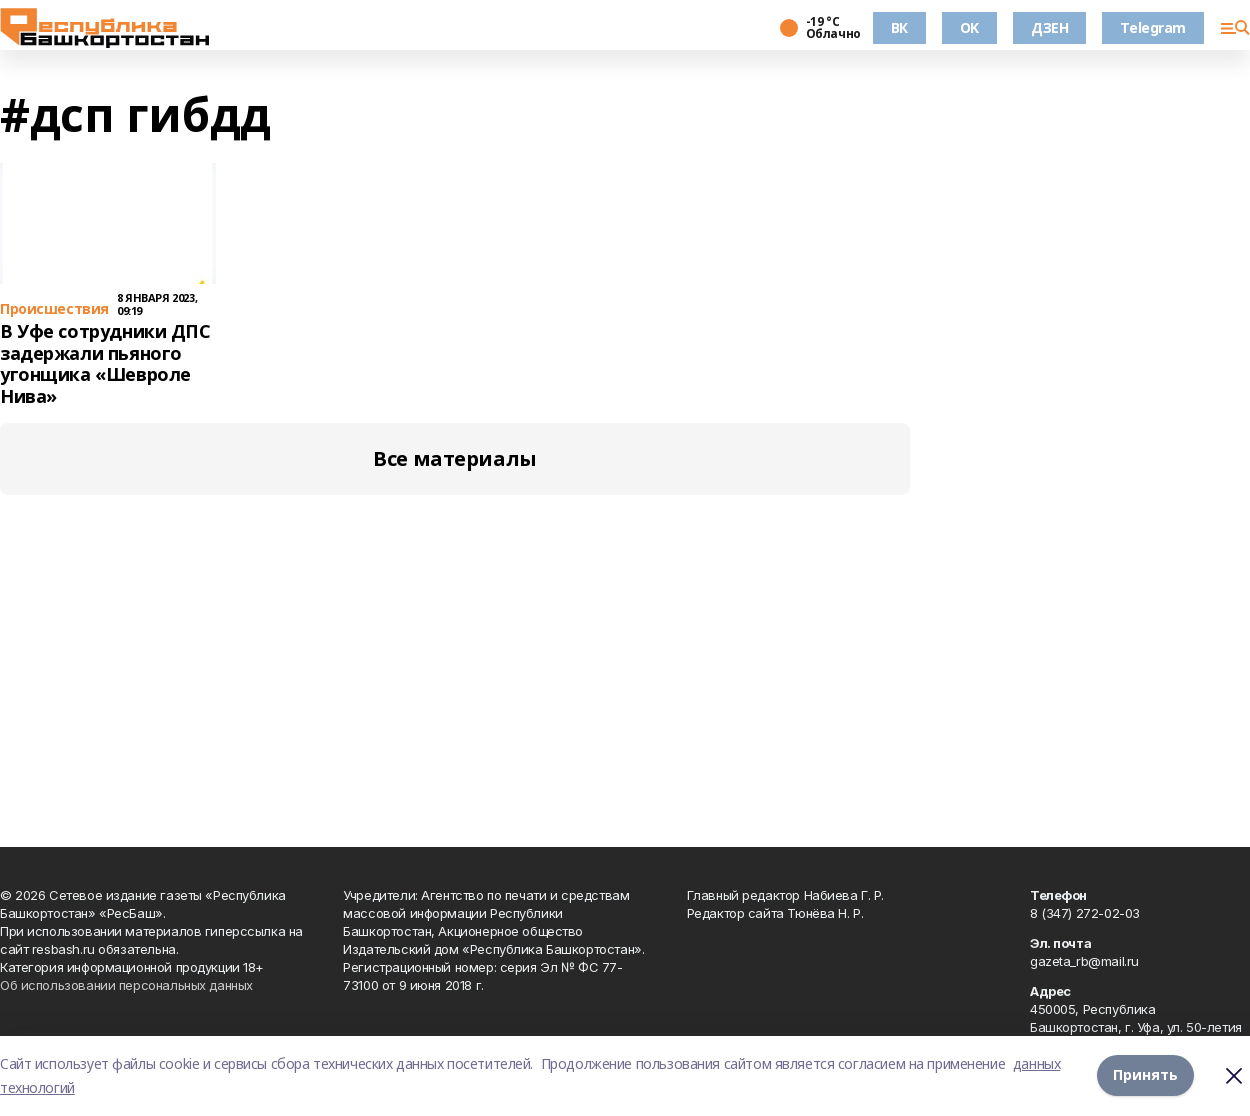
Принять (1145, 1075)
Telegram (1153, 27)
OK (969, 27)
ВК (899, 27)
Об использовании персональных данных (126, 985)
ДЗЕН (1049, 27)
